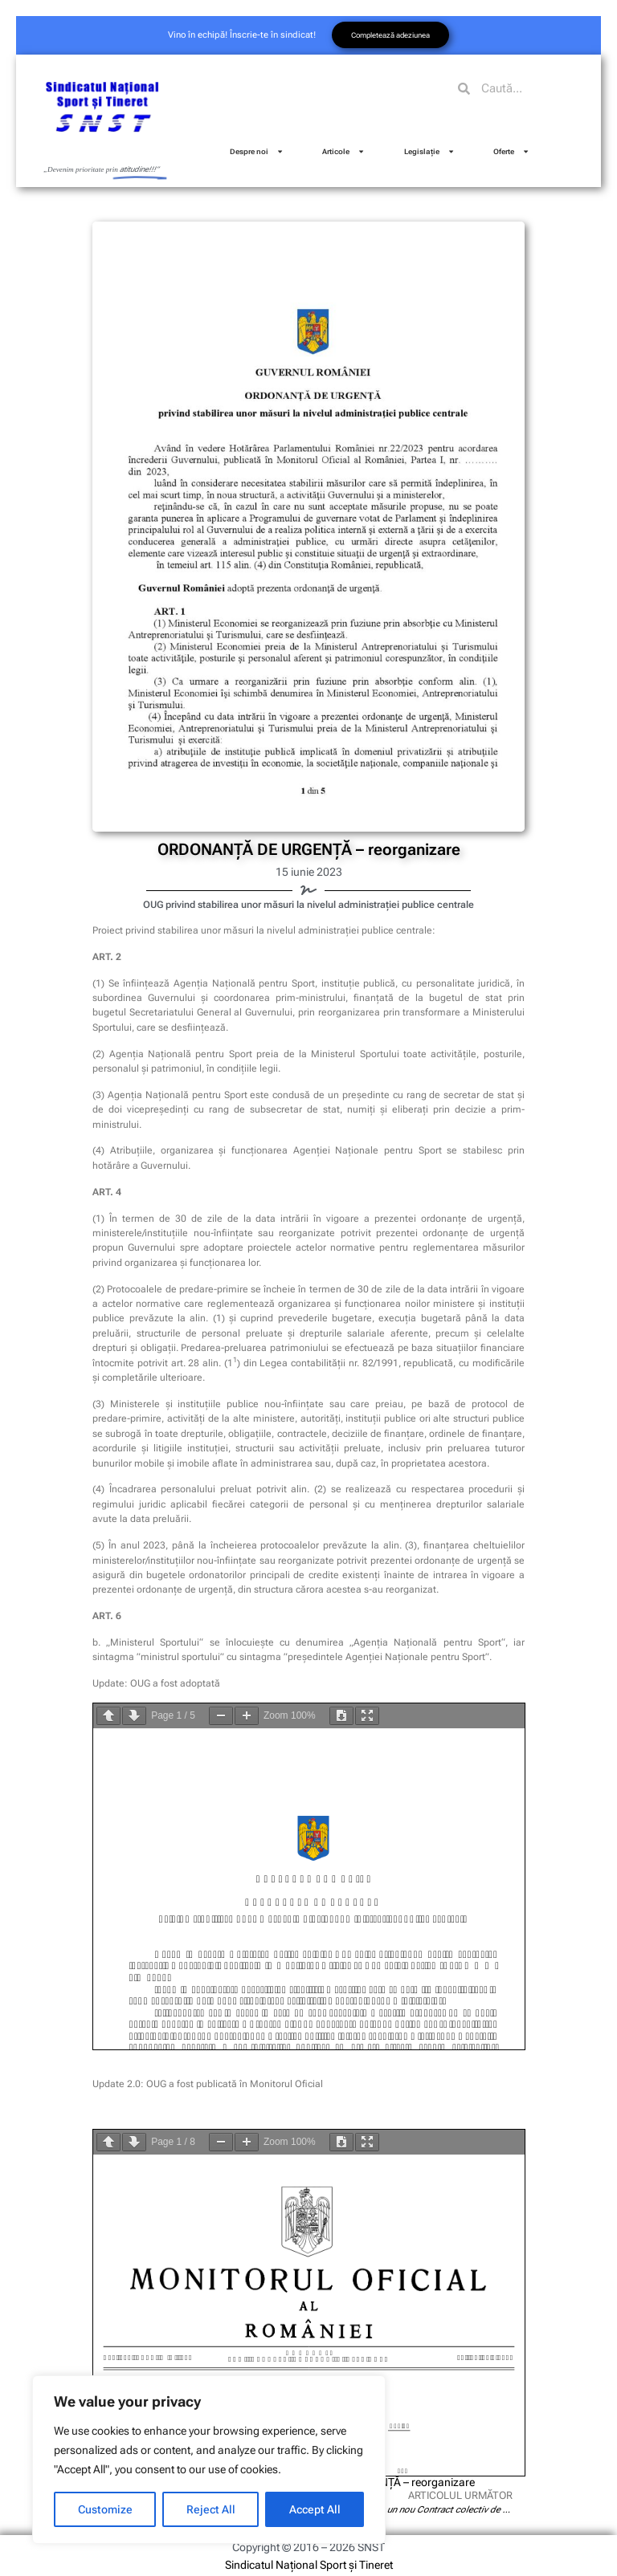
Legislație (429, 151)
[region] (209, 2459)
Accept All (315, 2509)
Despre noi (257, 151)
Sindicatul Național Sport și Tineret (309, 2564)
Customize (105, 2509)
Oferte (511, 151)
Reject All (210, 2509)
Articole (343, 151)
